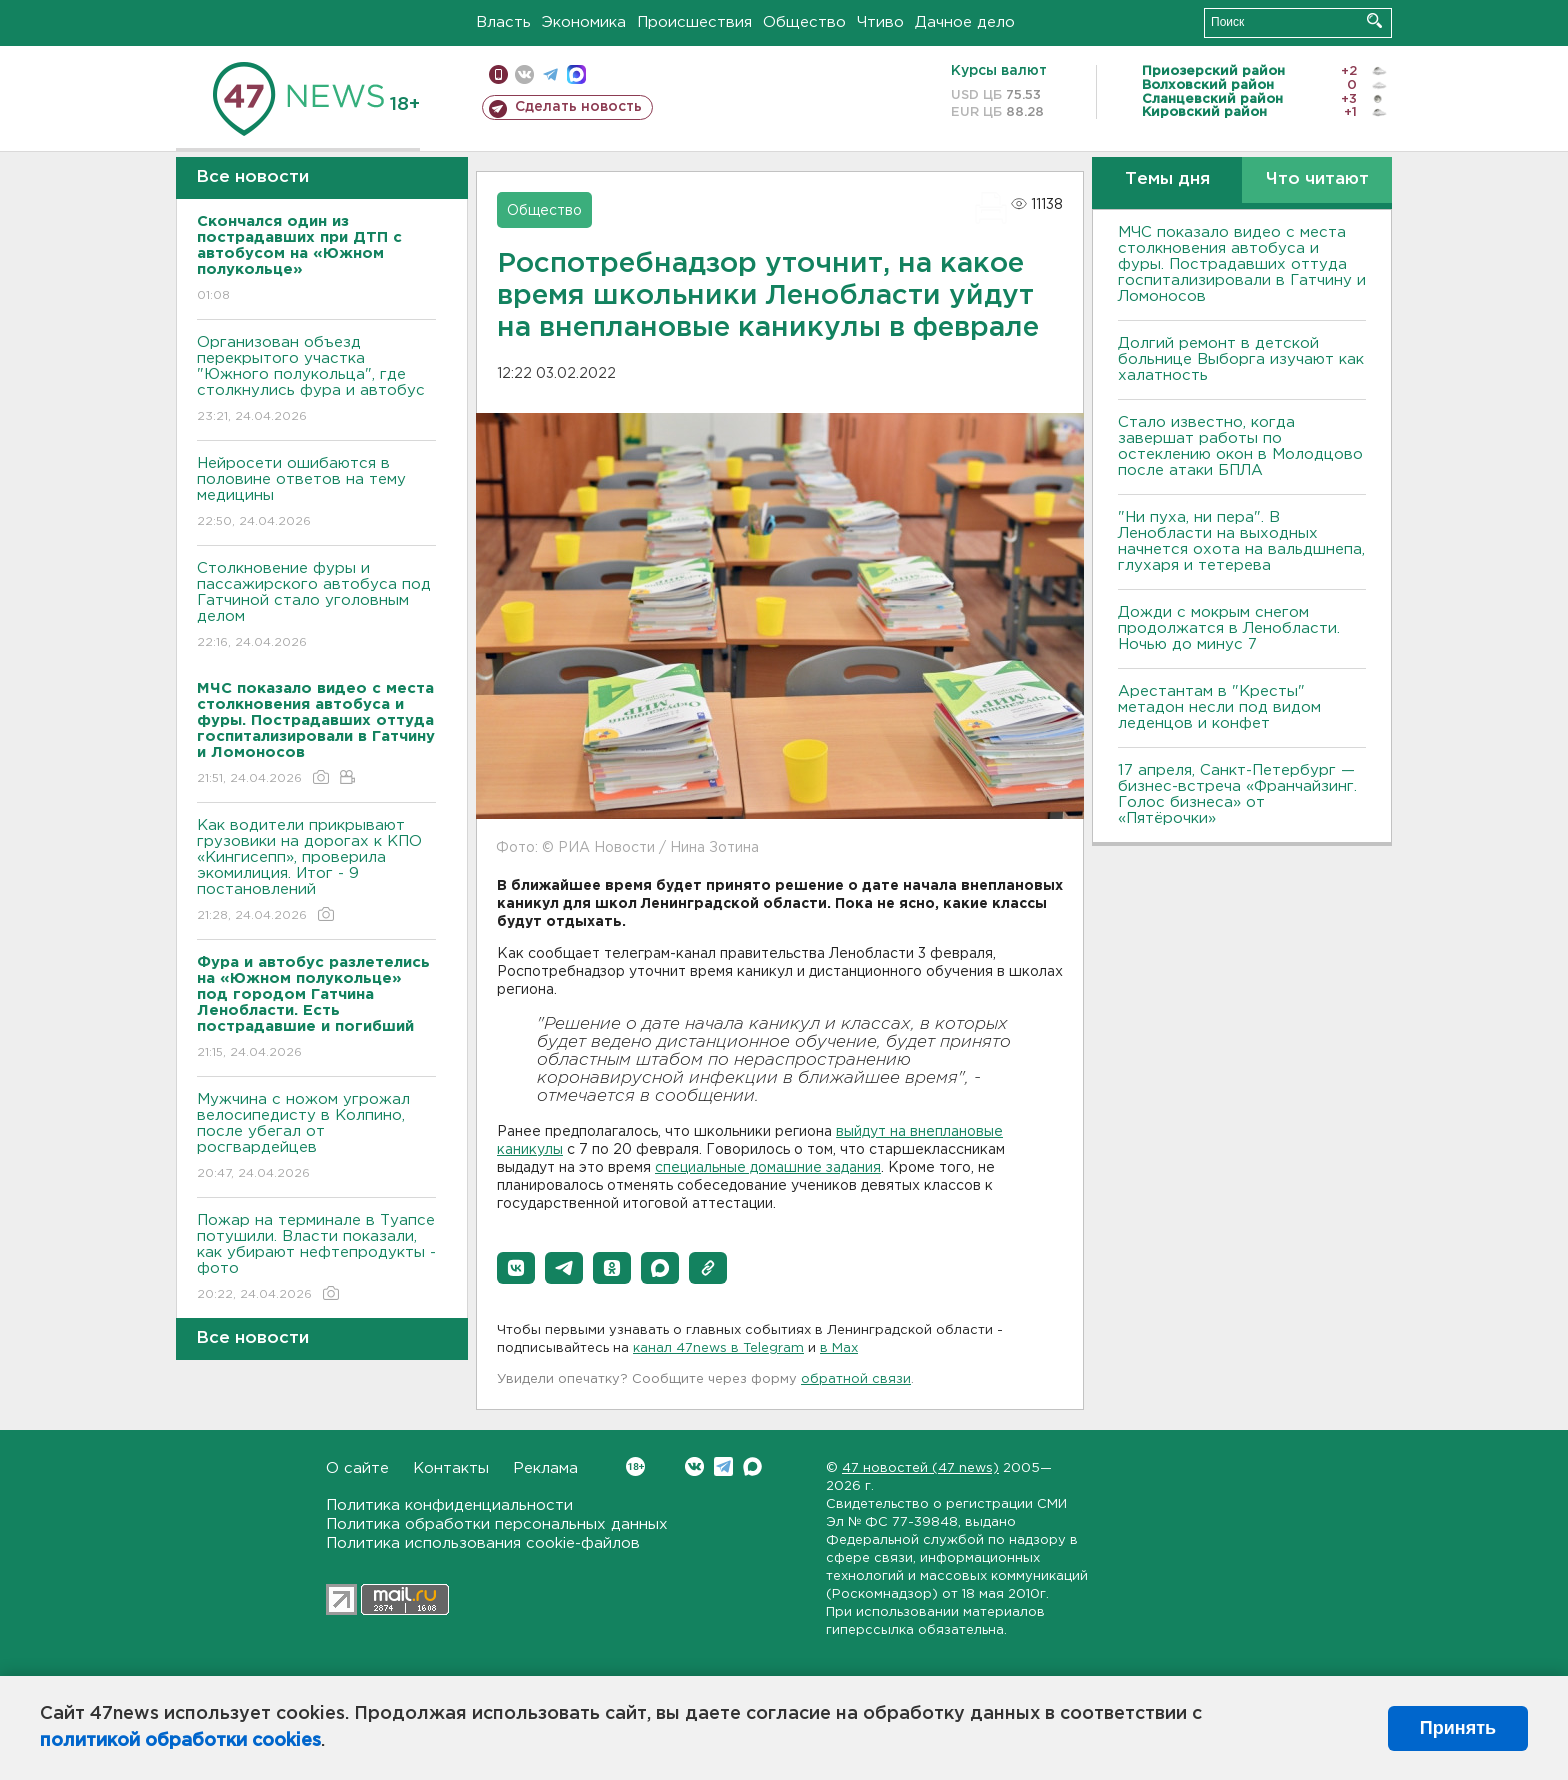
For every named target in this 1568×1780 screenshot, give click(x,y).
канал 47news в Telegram (718, 1348)
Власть (503, 22)
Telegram (723, 1466)
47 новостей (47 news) (920, 1468)
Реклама (545, 1468)
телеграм (550, 74)
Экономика (584, 22)
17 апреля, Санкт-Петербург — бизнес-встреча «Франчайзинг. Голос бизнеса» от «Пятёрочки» (1237, 794)
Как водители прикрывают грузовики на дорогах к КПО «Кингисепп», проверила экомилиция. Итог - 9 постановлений (316, 871)
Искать (1374, 20)
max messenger (576, 74)
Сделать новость (578, 107)
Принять (1458, 1728)
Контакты (451, 1468)
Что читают (1317, 179)
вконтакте (524, 74)
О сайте (357, 1468)
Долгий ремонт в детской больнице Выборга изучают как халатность (1241, 359)
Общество (804, 22)
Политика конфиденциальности (449, 1505)
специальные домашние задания (768, 1168)
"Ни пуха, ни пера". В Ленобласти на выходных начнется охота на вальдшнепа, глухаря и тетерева (1241, 541)
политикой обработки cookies (180, 1741)
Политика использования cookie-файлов (483, 1543)
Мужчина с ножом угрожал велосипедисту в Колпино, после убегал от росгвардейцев (316, 1137)
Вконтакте (635, 1466)
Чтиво (880, 22)
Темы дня (1167, 179)
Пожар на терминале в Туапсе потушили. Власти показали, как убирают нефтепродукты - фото (316, 1258)
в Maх (839, 1348)
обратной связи (856, 1379)
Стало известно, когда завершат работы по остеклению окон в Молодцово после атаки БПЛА (1240, 446)
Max (752, 1466)
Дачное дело (965, 22)
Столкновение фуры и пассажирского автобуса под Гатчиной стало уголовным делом (316, 606)
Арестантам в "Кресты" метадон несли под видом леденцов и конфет (1219, 707)
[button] (516, 1268)
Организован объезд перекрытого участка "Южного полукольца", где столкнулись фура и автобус (316, 380)
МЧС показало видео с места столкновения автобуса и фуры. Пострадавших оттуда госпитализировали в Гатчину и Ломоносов (1242, 264)
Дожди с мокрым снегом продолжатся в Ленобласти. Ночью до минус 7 (1229, 628)
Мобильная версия (498, 74)
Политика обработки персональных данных (497, 1524)
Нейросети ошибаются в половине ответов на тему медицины (316, 493)
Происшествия (694, 22)
